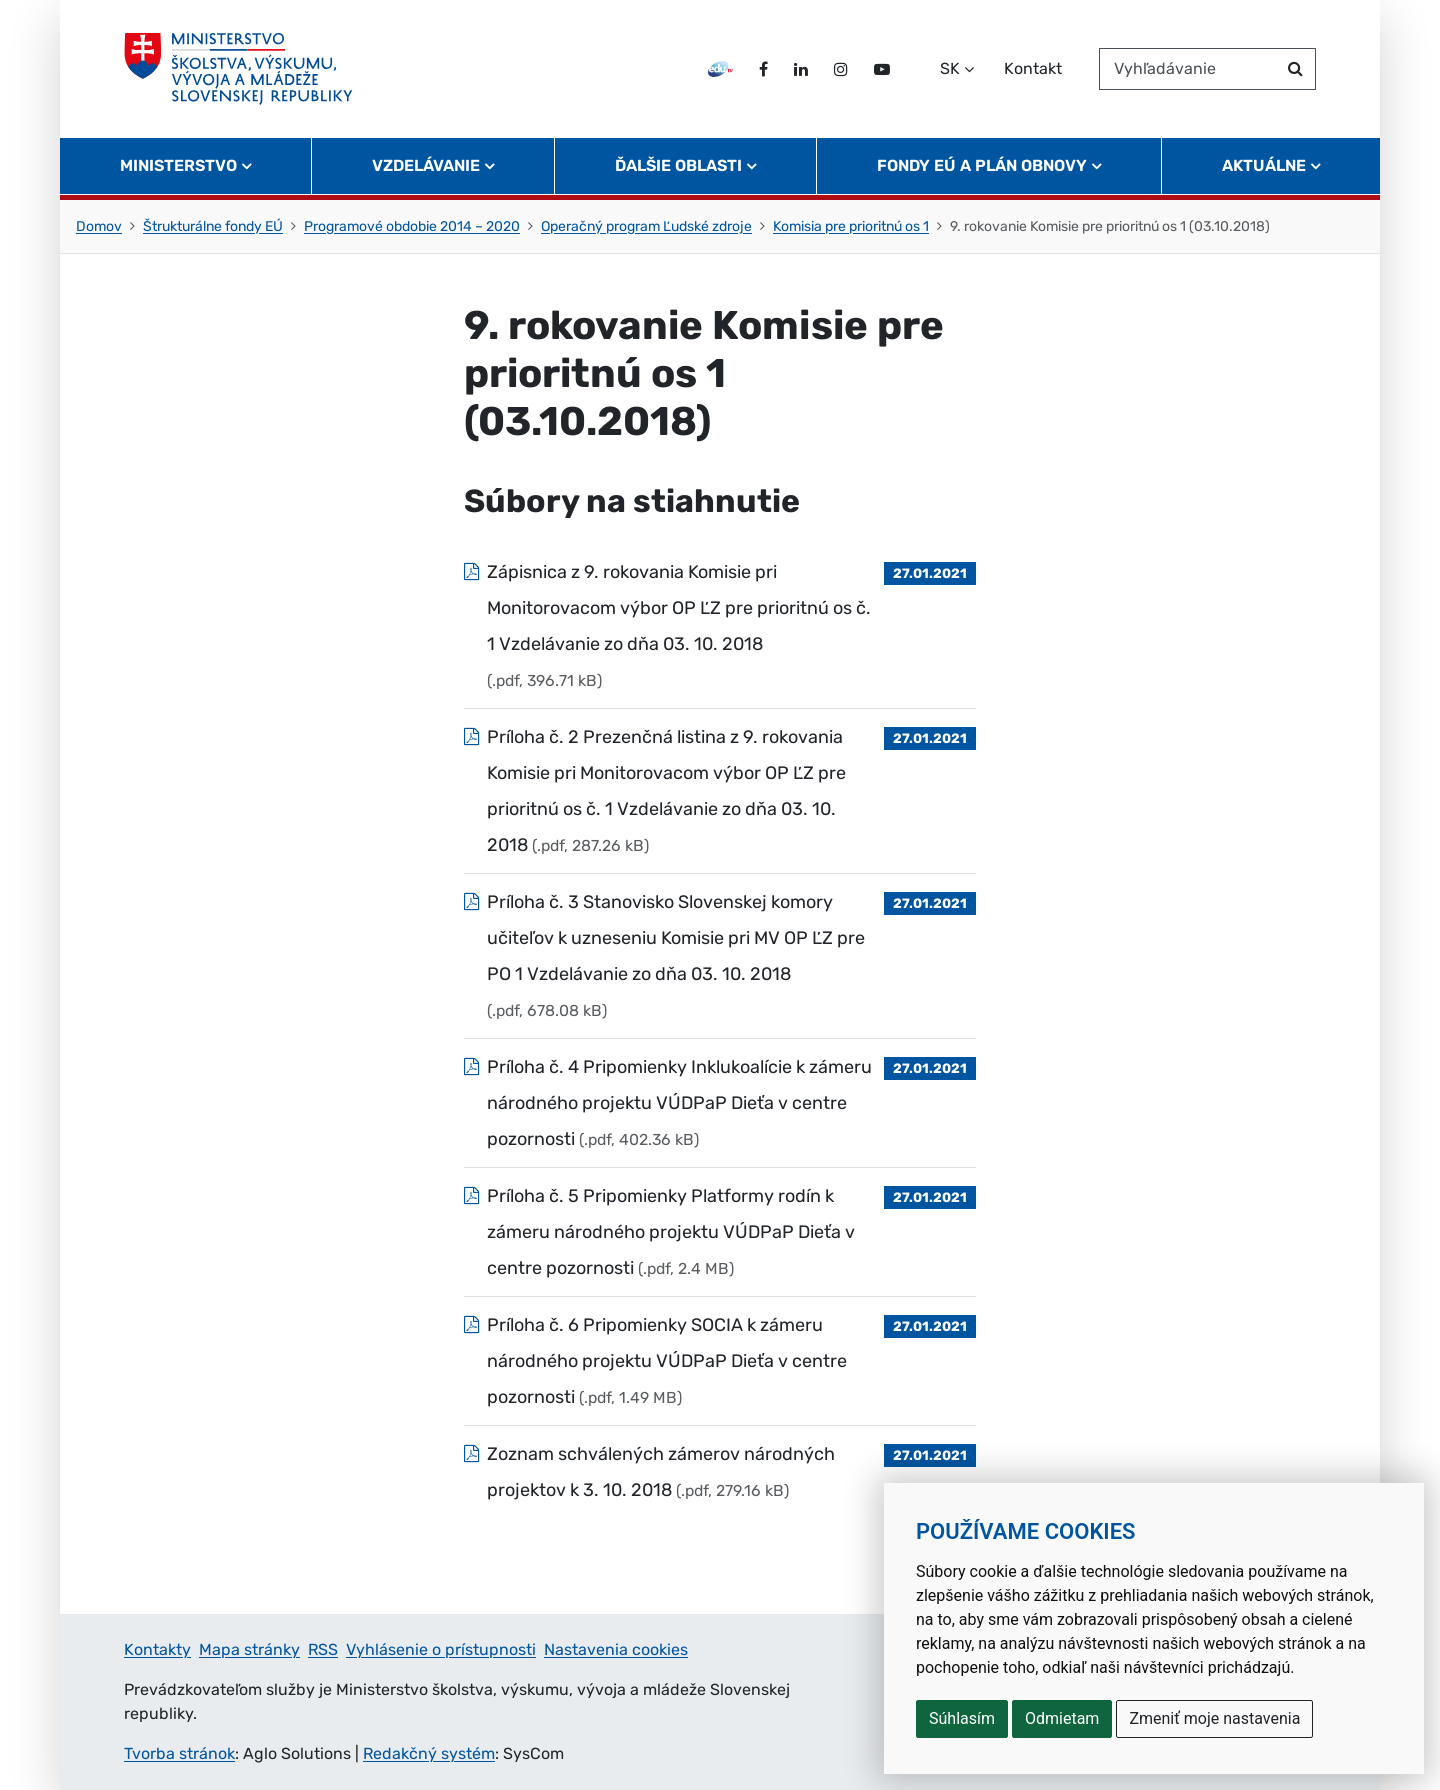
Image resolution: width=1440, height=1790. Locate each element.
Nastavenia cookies (616, 1649)
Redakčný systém (429, 1753)
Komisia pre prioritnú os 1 (851, 226)
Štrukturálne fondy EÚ (213, 226)
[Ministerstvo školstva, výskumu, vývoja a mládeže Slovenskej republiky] (238, 69)
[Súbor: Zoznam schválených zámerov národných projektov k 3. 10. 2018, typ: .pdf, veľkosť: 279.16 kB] (720, 1472)
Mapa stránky (249, 1649)
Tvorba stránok (179, 1753)
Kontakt (1033, 68)
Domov (99, 226)
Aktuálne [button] (1264, 165)
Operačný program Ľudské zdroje (646, 226)
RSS (323, 1649)
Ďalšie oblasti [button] (678, 165)
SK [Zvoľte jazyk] (950, 68)
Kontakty (157, 1649)
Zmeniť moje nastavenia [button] (1214, 1718)
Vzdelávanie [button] (426, 165)
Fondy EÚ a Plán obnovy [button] (982, 165)
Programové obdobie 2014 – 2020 (412, 226)
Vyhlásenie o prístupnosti (441, 1649)
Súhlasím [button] (962, 1718)
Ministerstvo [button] (178, 165)
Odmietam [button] (1062, 1718)
